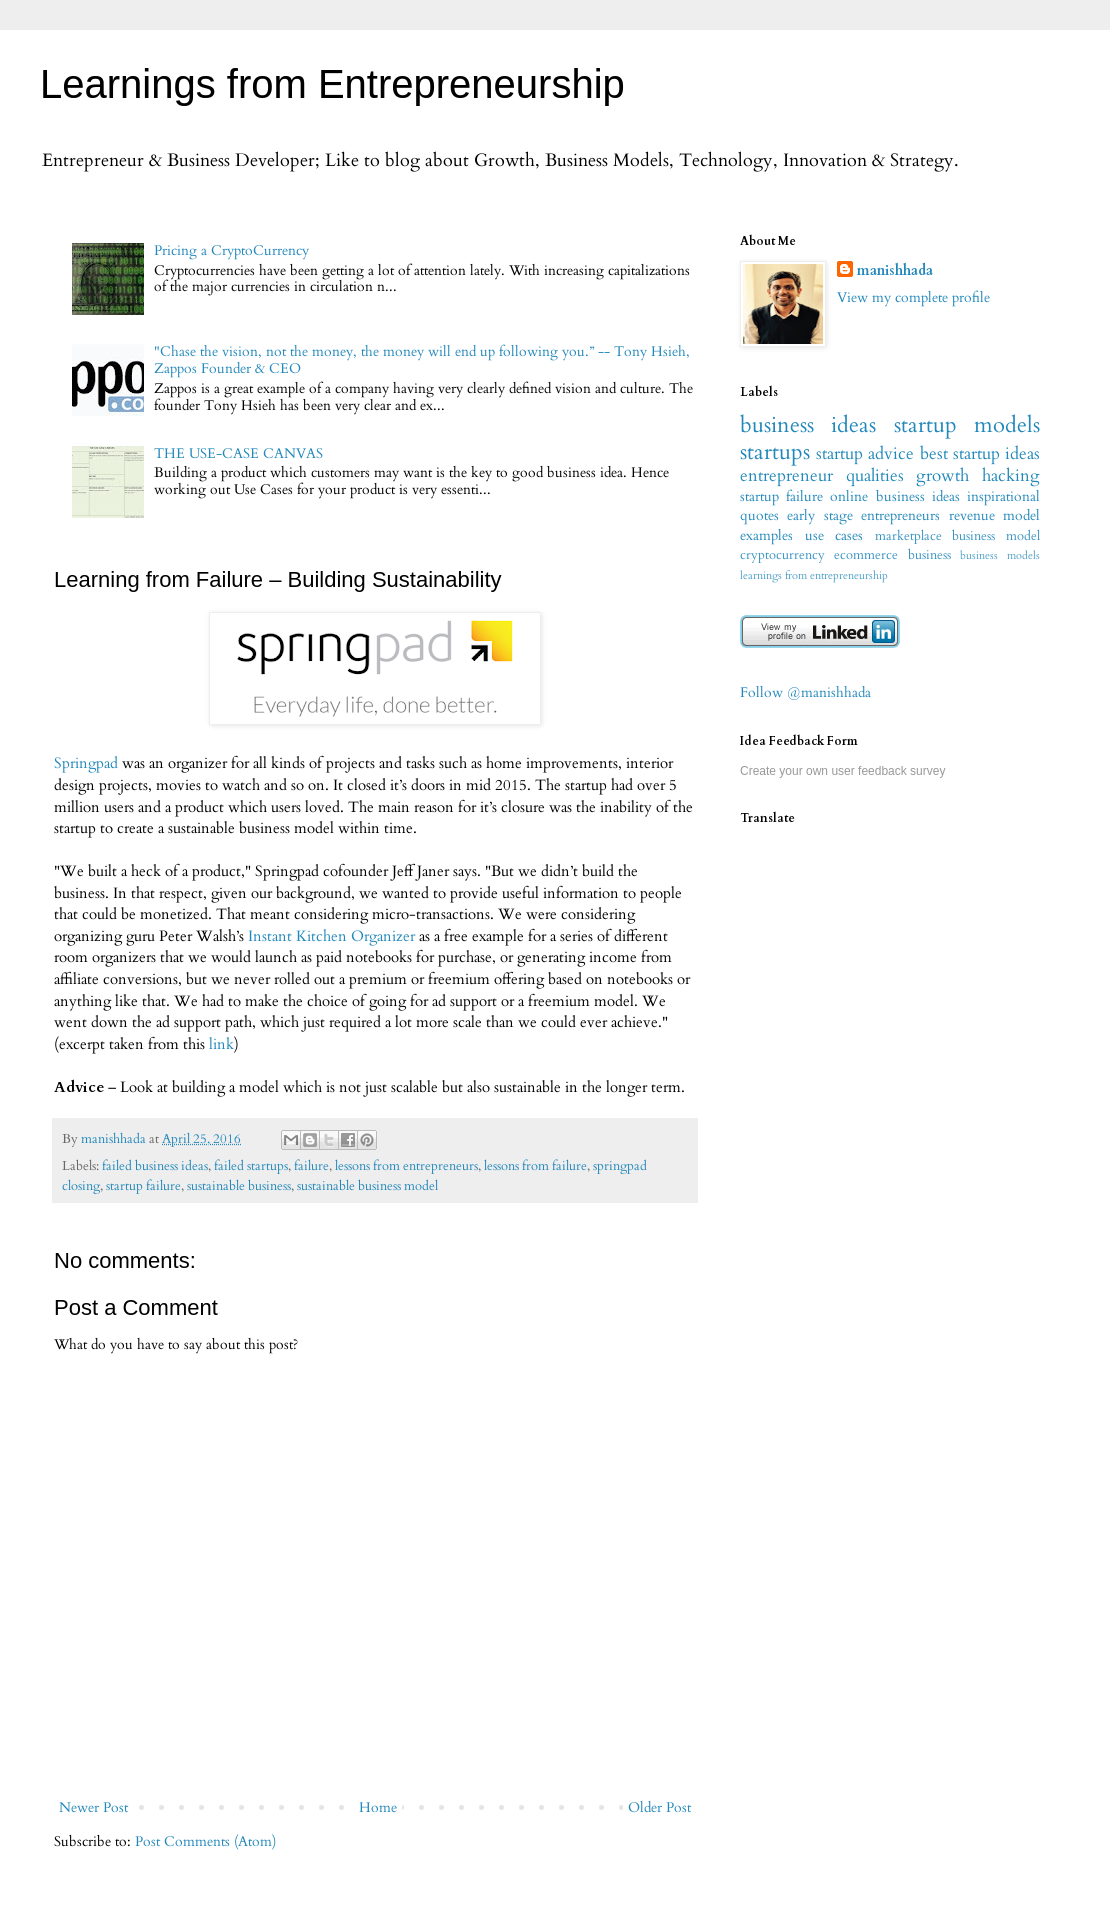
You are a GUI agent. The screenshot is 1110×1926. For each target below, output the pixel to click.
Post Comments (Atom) (205, 1841)
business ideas (808, 425)
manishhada (895, 270)
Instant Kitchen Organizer (331, 936)
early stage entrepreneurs (863, 515)
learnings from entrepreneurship (814, 575)
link (221, 1044)
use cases (834, 535)
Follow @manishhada (805, 692)
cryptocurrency (782, 555)
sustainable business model (367, 1186)
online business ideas (894, 496)
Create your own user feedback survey (842, 771)
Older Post (659, 1807)
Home (378, 1807)
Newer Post (93, 1807)
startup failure (143, 1186)
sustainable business (239, 1186)
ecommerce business (892, 555)
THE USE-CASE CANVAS (238, 453)
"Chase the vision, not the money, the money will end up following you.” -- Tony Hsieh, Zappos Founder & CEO (422, 360)
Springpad (86, 763)
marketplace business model (957, 536)
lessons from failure (535, 1166)
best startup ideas (980, 453)
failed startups (251, 1166)
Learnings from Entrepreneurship (332, 84)
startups (775, 452)
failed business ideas (155, 1166)
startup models (967, 425)
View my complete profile (913, 297)
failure (311, 1166)
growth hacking (978, 475)
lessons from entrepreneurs (406, 1166)
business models (1000, 555)
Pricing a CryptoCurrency (231, 250)
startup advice (865, 453)
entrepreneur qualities (822, 475)
